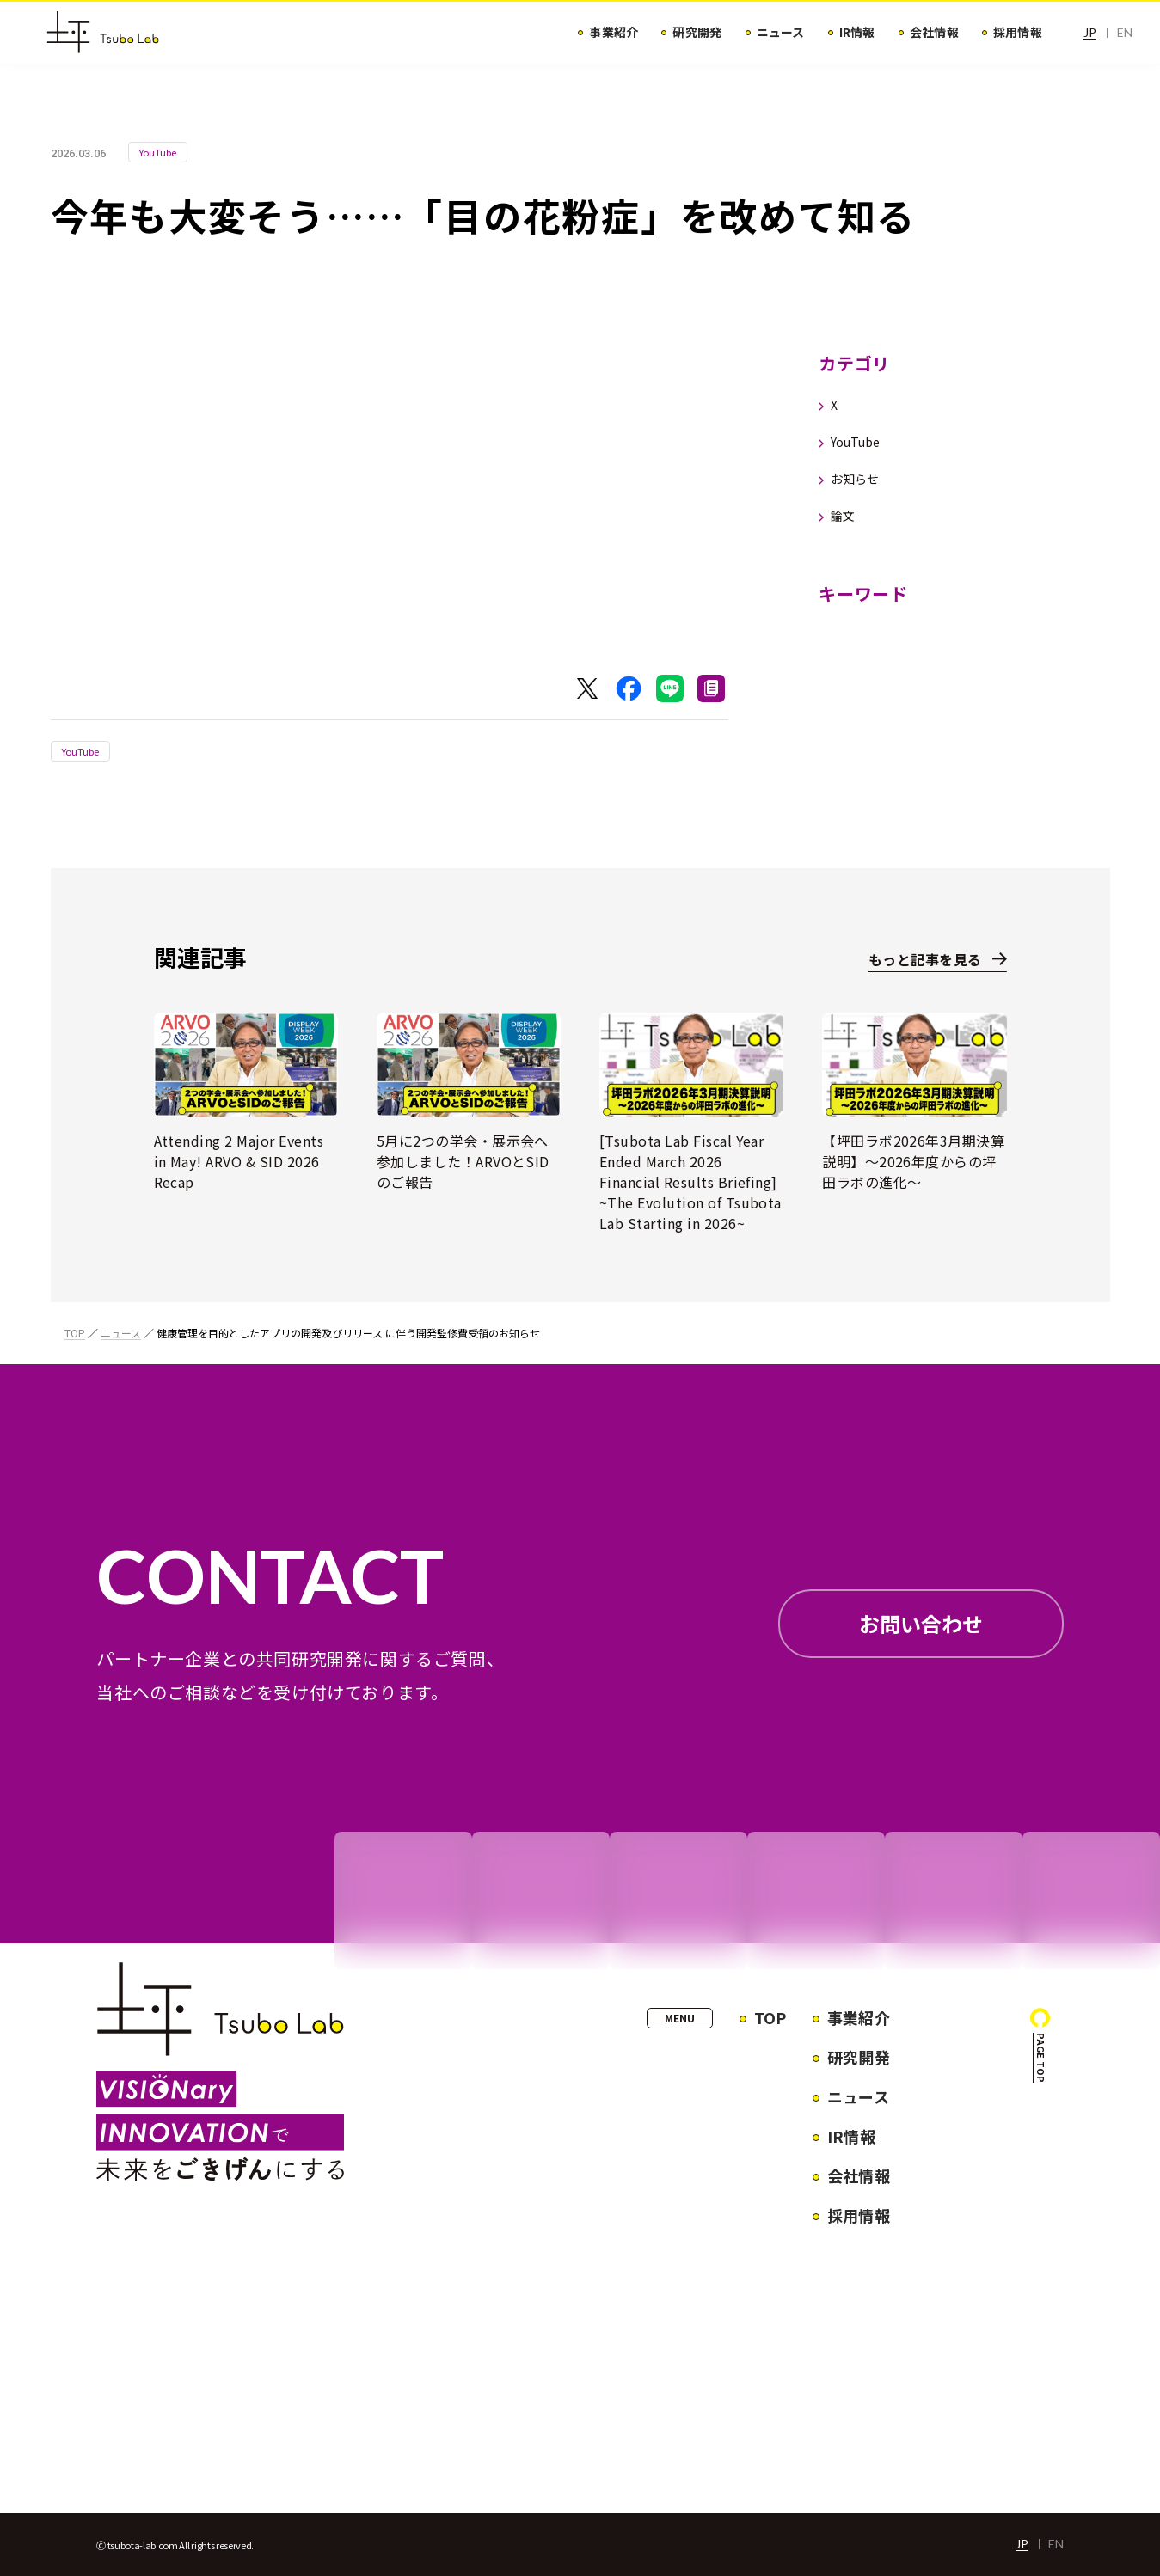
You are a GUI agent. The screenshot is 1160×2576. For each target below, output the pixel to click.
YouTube (81, 751)
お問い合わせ (921, 1623)
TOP (74, 1332)
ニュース (121, 1332)
